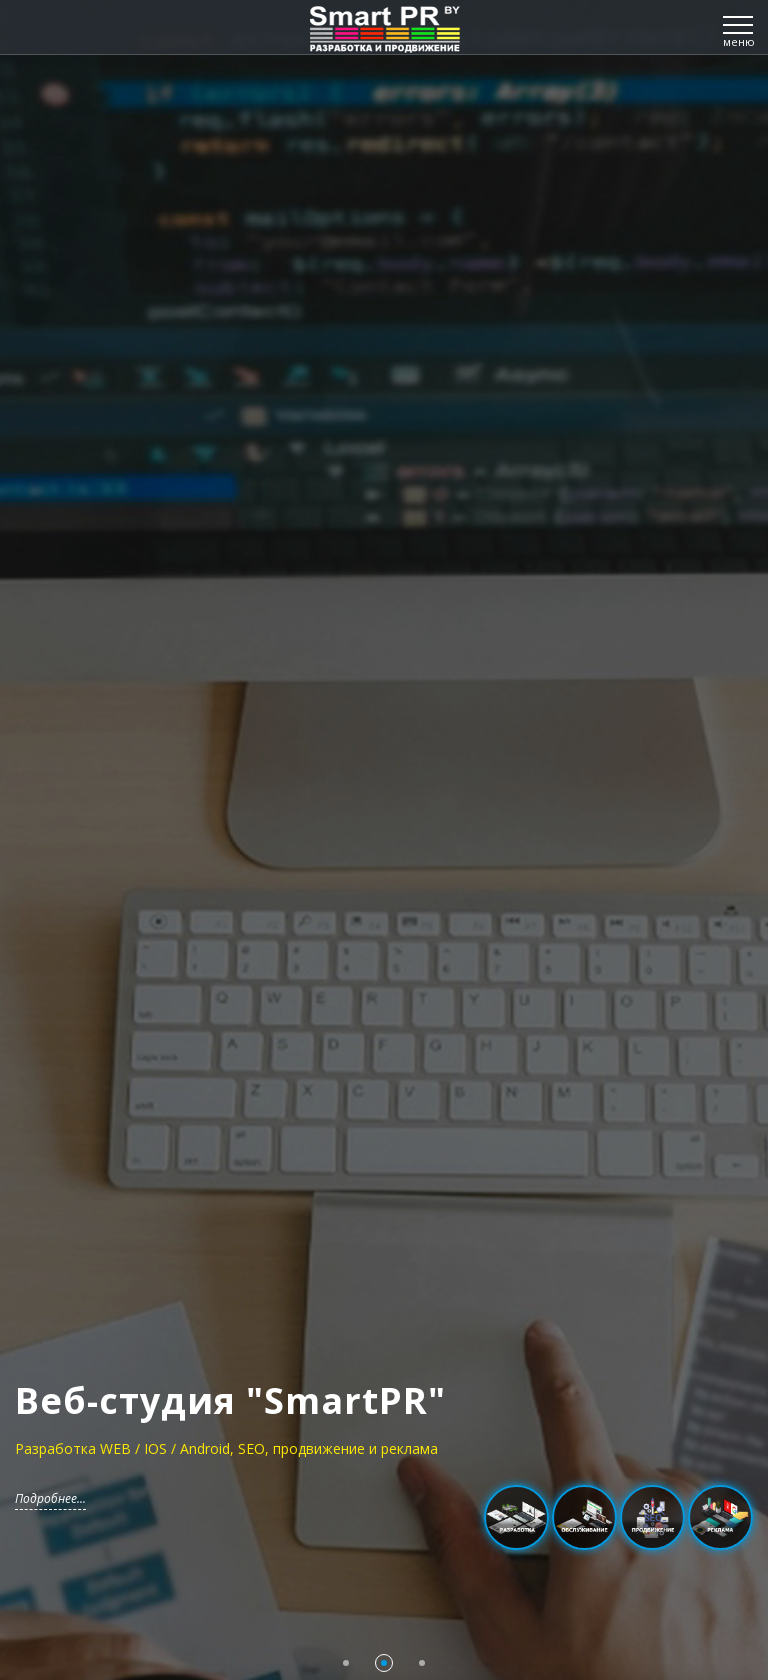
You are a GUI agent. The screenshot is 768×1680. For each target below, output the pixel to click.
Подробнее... (50, 1498)
